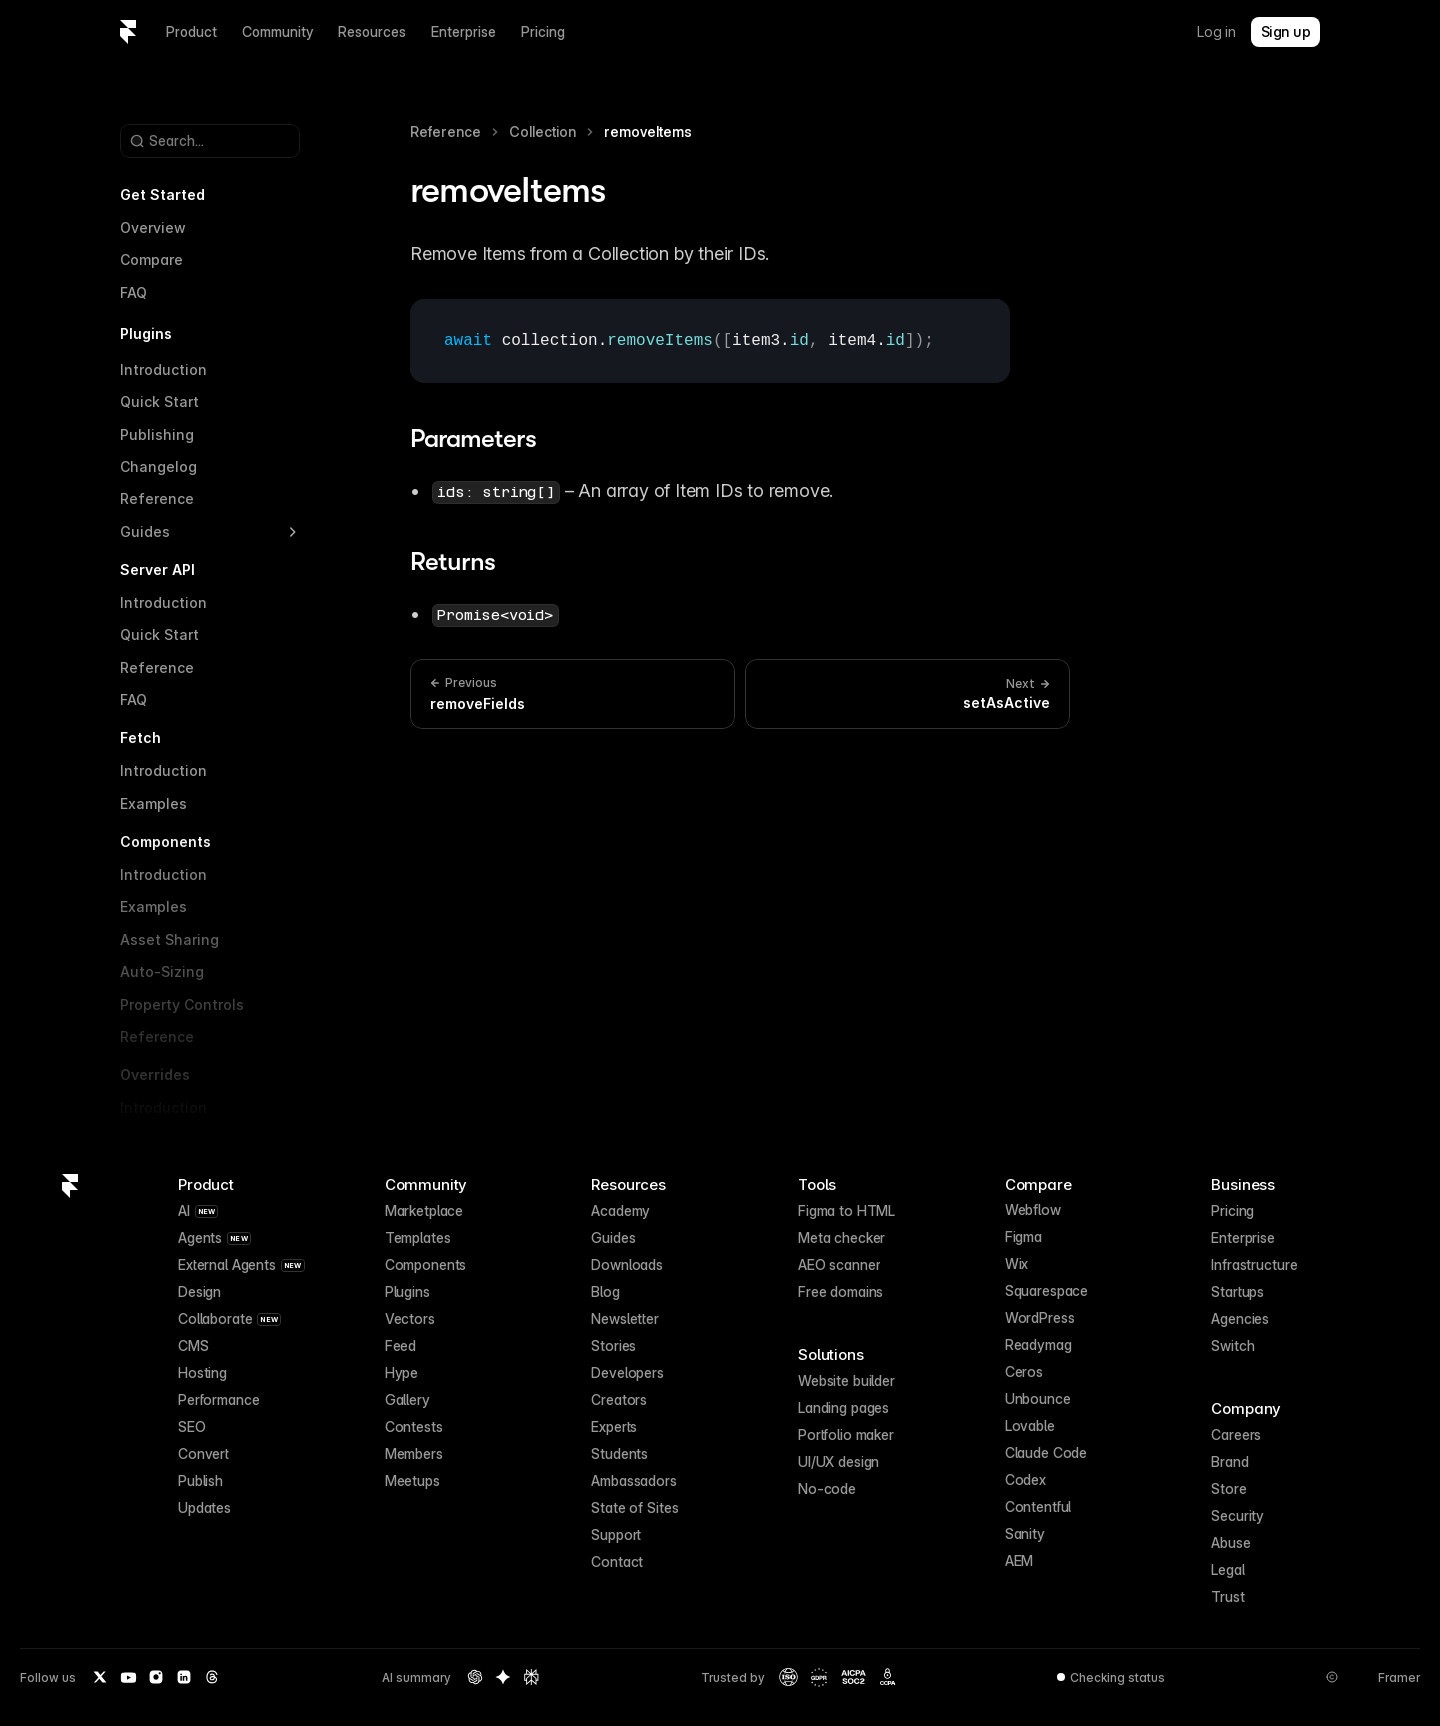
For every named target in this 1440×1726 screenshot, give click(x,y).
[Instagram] (156, 1677)
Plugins (146, 333)
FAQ (133, 292)
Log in (1216, 31)
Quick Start (159, 401)
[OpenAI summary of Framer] (475, 1677)
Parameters (473, 438)
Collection (542, 131)
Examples (153, 803)
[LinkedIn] (184, 1677)
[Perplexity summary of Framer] (531, 1677)
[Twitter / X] (100, 1677)
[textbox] (710, 341)
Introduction (163, 369)
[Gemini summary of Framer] (503, 1677)
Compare (151, 259)
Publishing (157, 434)
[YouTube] (128, 1677)
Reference (157, 498)
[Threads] (212, 1677)
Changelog (158, 466)
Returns (452, 561)
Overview (153, 227)
